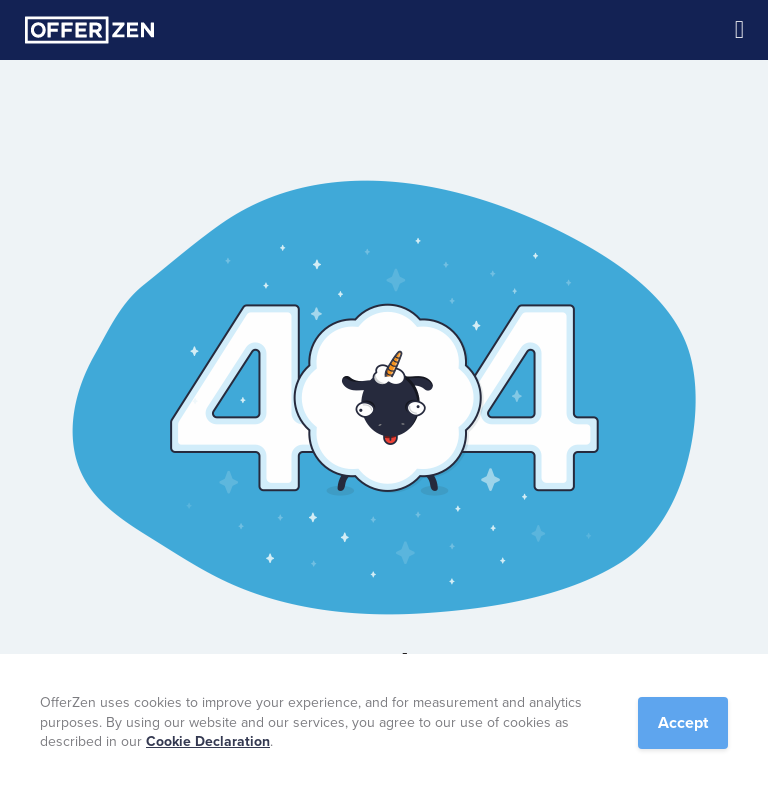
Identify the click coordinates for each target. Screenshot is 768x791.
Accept (683, 722)
